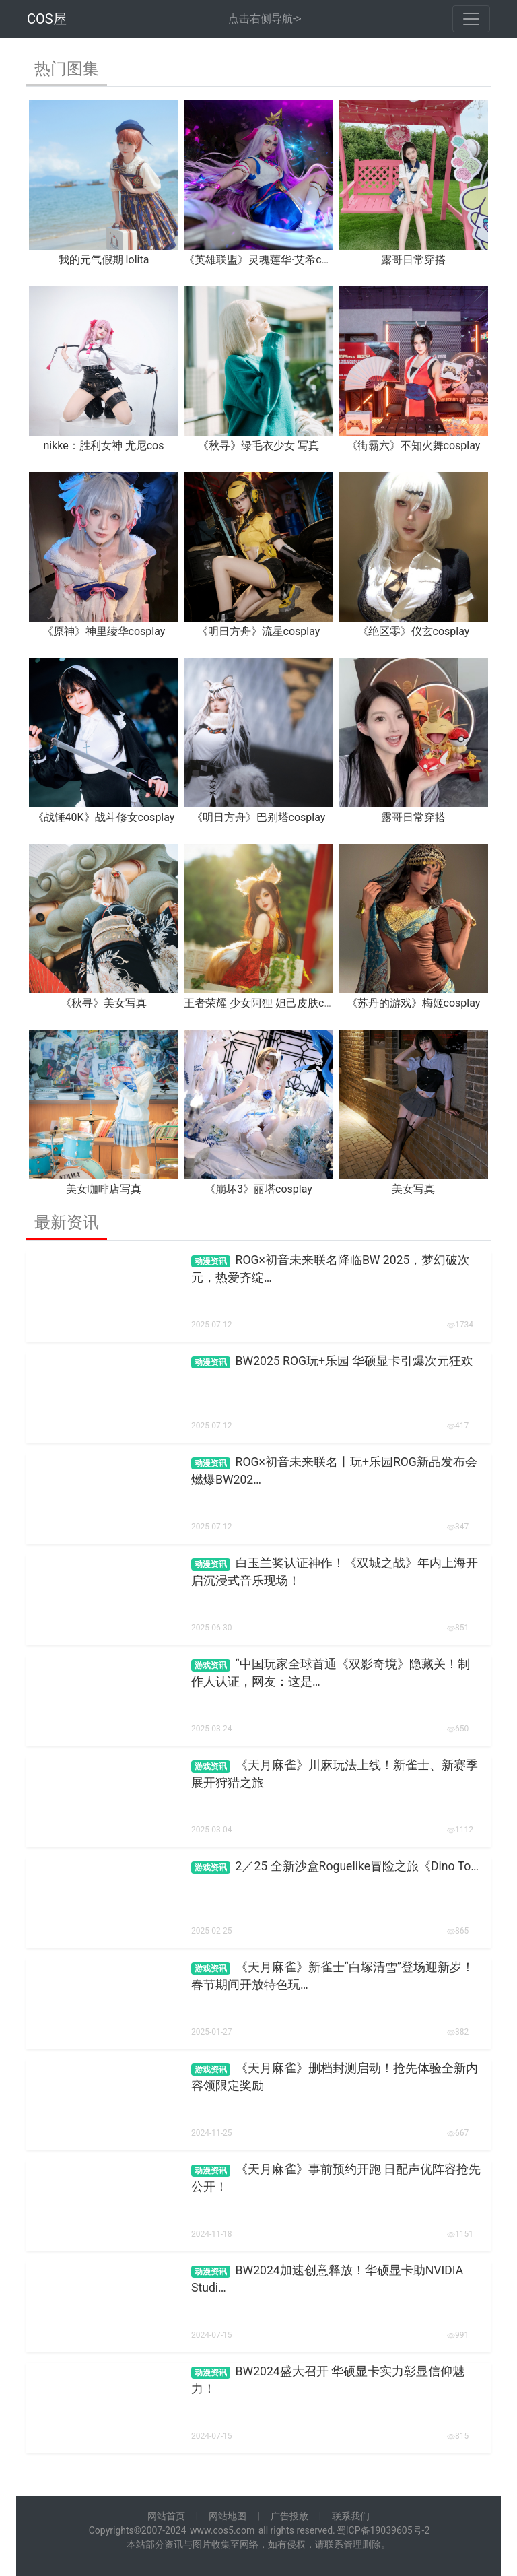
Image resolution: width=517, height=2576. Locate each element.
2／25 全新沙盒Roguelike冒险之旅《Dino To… (357, 1866)
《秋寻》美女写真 (104, 1003)
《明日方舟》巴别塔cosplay (259, 817)
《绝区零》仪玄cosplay (413, 631)
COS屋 (47, 19)
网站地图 (227, 2516)
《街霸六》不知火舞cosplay (414, 445)
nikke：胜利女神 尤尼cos (104, 445)
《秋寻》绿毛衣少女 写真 (258, 445)
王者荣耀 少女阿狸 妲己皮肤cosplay (269, 1003)
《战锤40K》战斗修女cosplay (104, 817)
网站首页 (166, 2516)
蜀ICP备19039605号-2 (383, 2530)
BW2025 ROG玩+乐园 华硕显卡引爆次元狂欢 (355, 1361)
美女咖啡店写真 (103, 1189)
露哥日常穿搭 (413, 259)
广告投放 (289, 2516)
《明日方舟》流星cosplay (258, 631)
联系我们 (351, 2516)
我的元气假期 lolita (104, 259)
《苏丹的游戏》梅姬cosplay (414, 1003)
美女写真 (413, 1189)
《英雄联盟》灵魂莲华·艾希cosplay (268, 259)
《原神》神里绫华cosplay (104, 631)
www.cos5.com (222, 2530)
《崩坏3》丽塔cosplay (258, 1189)
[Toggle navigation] (471, 18)
